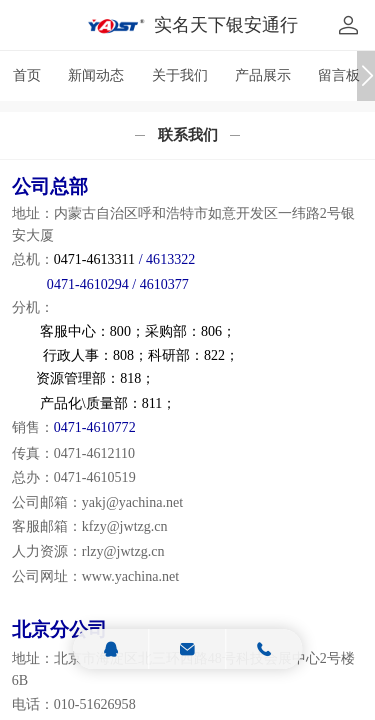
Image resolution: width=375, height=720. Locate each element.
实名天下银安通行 (226, 25)
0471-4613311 (94, 259)
